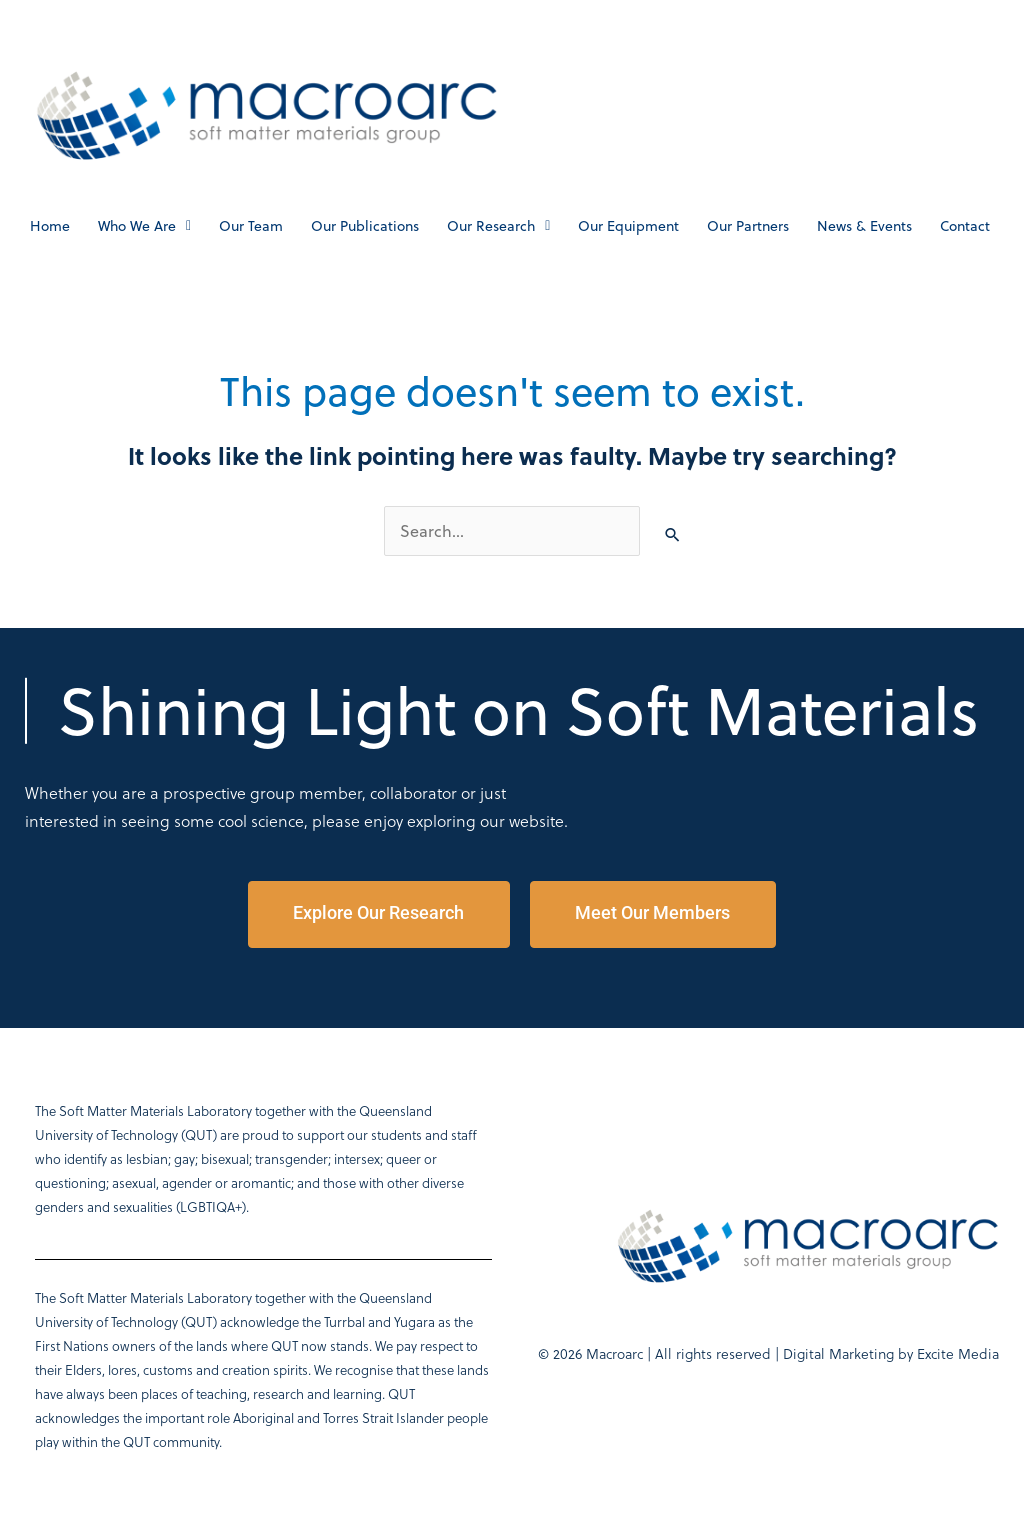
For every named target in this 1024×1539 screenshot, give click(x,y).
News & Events (864, 226)
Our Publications (365, 226)
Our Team (251, 226)
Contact (965, 226)
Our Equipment (628, 226)
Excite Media (958, 1353)
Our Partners (748, 226)
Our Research (498, 226)
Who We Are (144, 226)
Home (50, 226)
